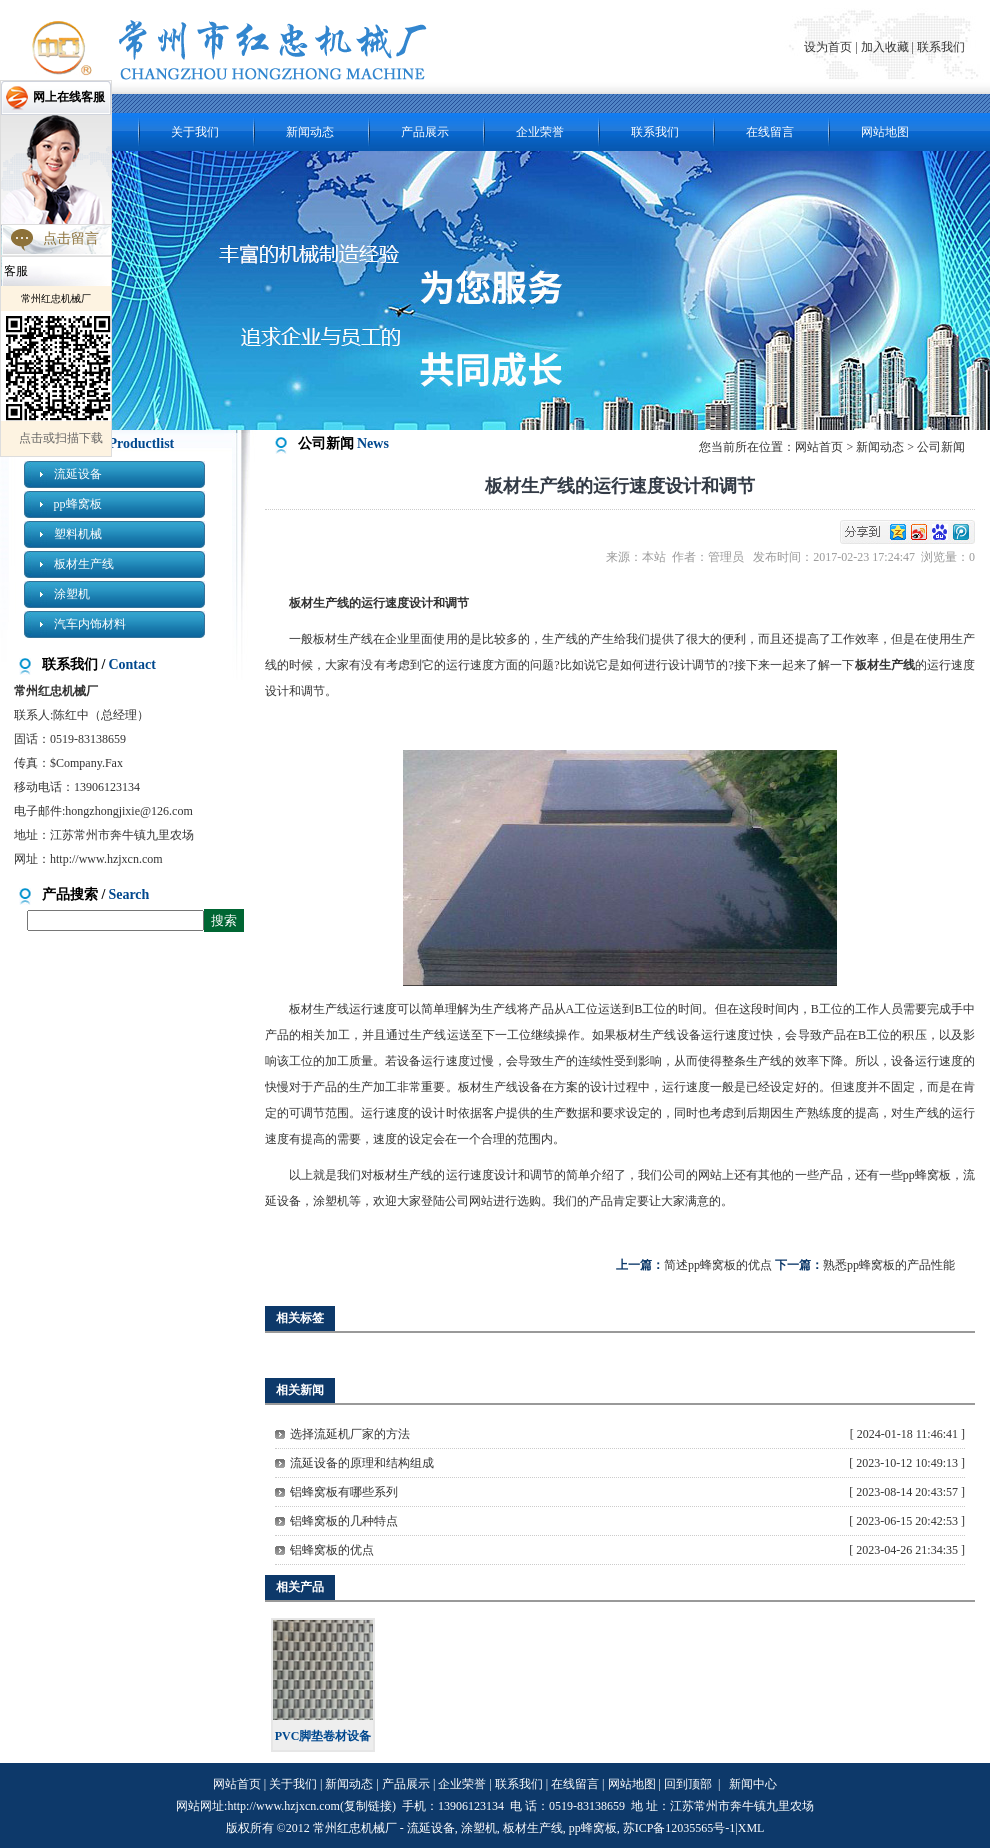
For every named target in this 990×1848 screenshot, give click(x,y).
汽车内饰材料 (90, 624)
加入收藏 (885, 47)
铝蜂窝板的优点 (332, 1550)
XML (751, 1828)
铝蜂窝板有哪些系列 (344, 1492)
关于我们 (195, 132)
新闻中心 (753, 1784)
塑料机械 (78, 534)
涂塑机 (72, 594)
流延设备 (78, 474)
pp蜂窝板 (78, 504)
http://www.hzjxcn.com (106, 859)
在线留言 (770, 132)
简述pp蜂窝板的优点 (718, 1265)
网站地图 (885, 132)
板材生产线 (84, 564)
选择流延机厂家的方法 (350, 1434)
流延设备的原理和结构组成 (362, 1463)
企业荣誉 (540, 132)
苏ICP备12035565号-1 (679, 1828)
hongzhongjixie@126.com (128, 811)
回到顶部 (688, 1784)
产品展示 (425, 132)
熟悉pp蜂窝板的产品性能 (889, 1265)
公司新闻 (941, 447)
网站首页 (819, 447)
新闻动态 (310, 132)
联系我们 (941, 47)
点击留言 (71, 238)
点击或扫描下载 (61, 438)
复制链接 (368, 1806)
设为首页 (829, 47)
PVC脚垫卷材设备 (323, 1736)
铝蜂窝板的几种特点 (344, 1521)
